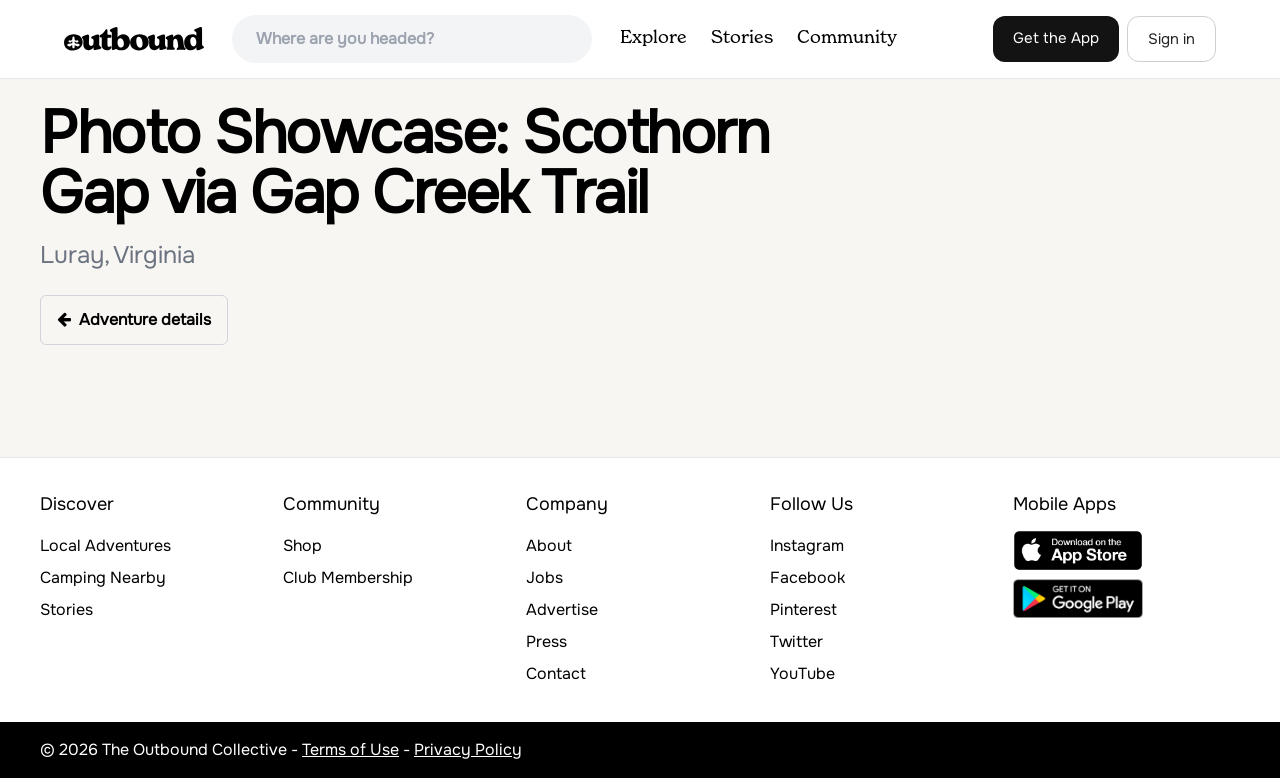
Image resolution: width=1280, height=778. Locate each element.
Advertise (562, 609)
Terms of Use (350, 749)
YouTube (802, 673)
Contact (556, 673)
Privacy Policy (468, 749)
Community (847, 38)
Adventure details (134, 319)
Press (546, 641)
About (549, 545)
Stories (742, 38)
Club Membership (348, 577)
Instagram (807, 545)
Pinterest (803, 609)
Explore (653, 38)
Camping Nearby (103, 577)
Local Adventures (105, 545)
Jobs (544, 577)
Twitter (796, 641)
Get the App (1056, 38)
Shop (302, 545)
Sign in (1171, 39)
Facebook (807, 577)
